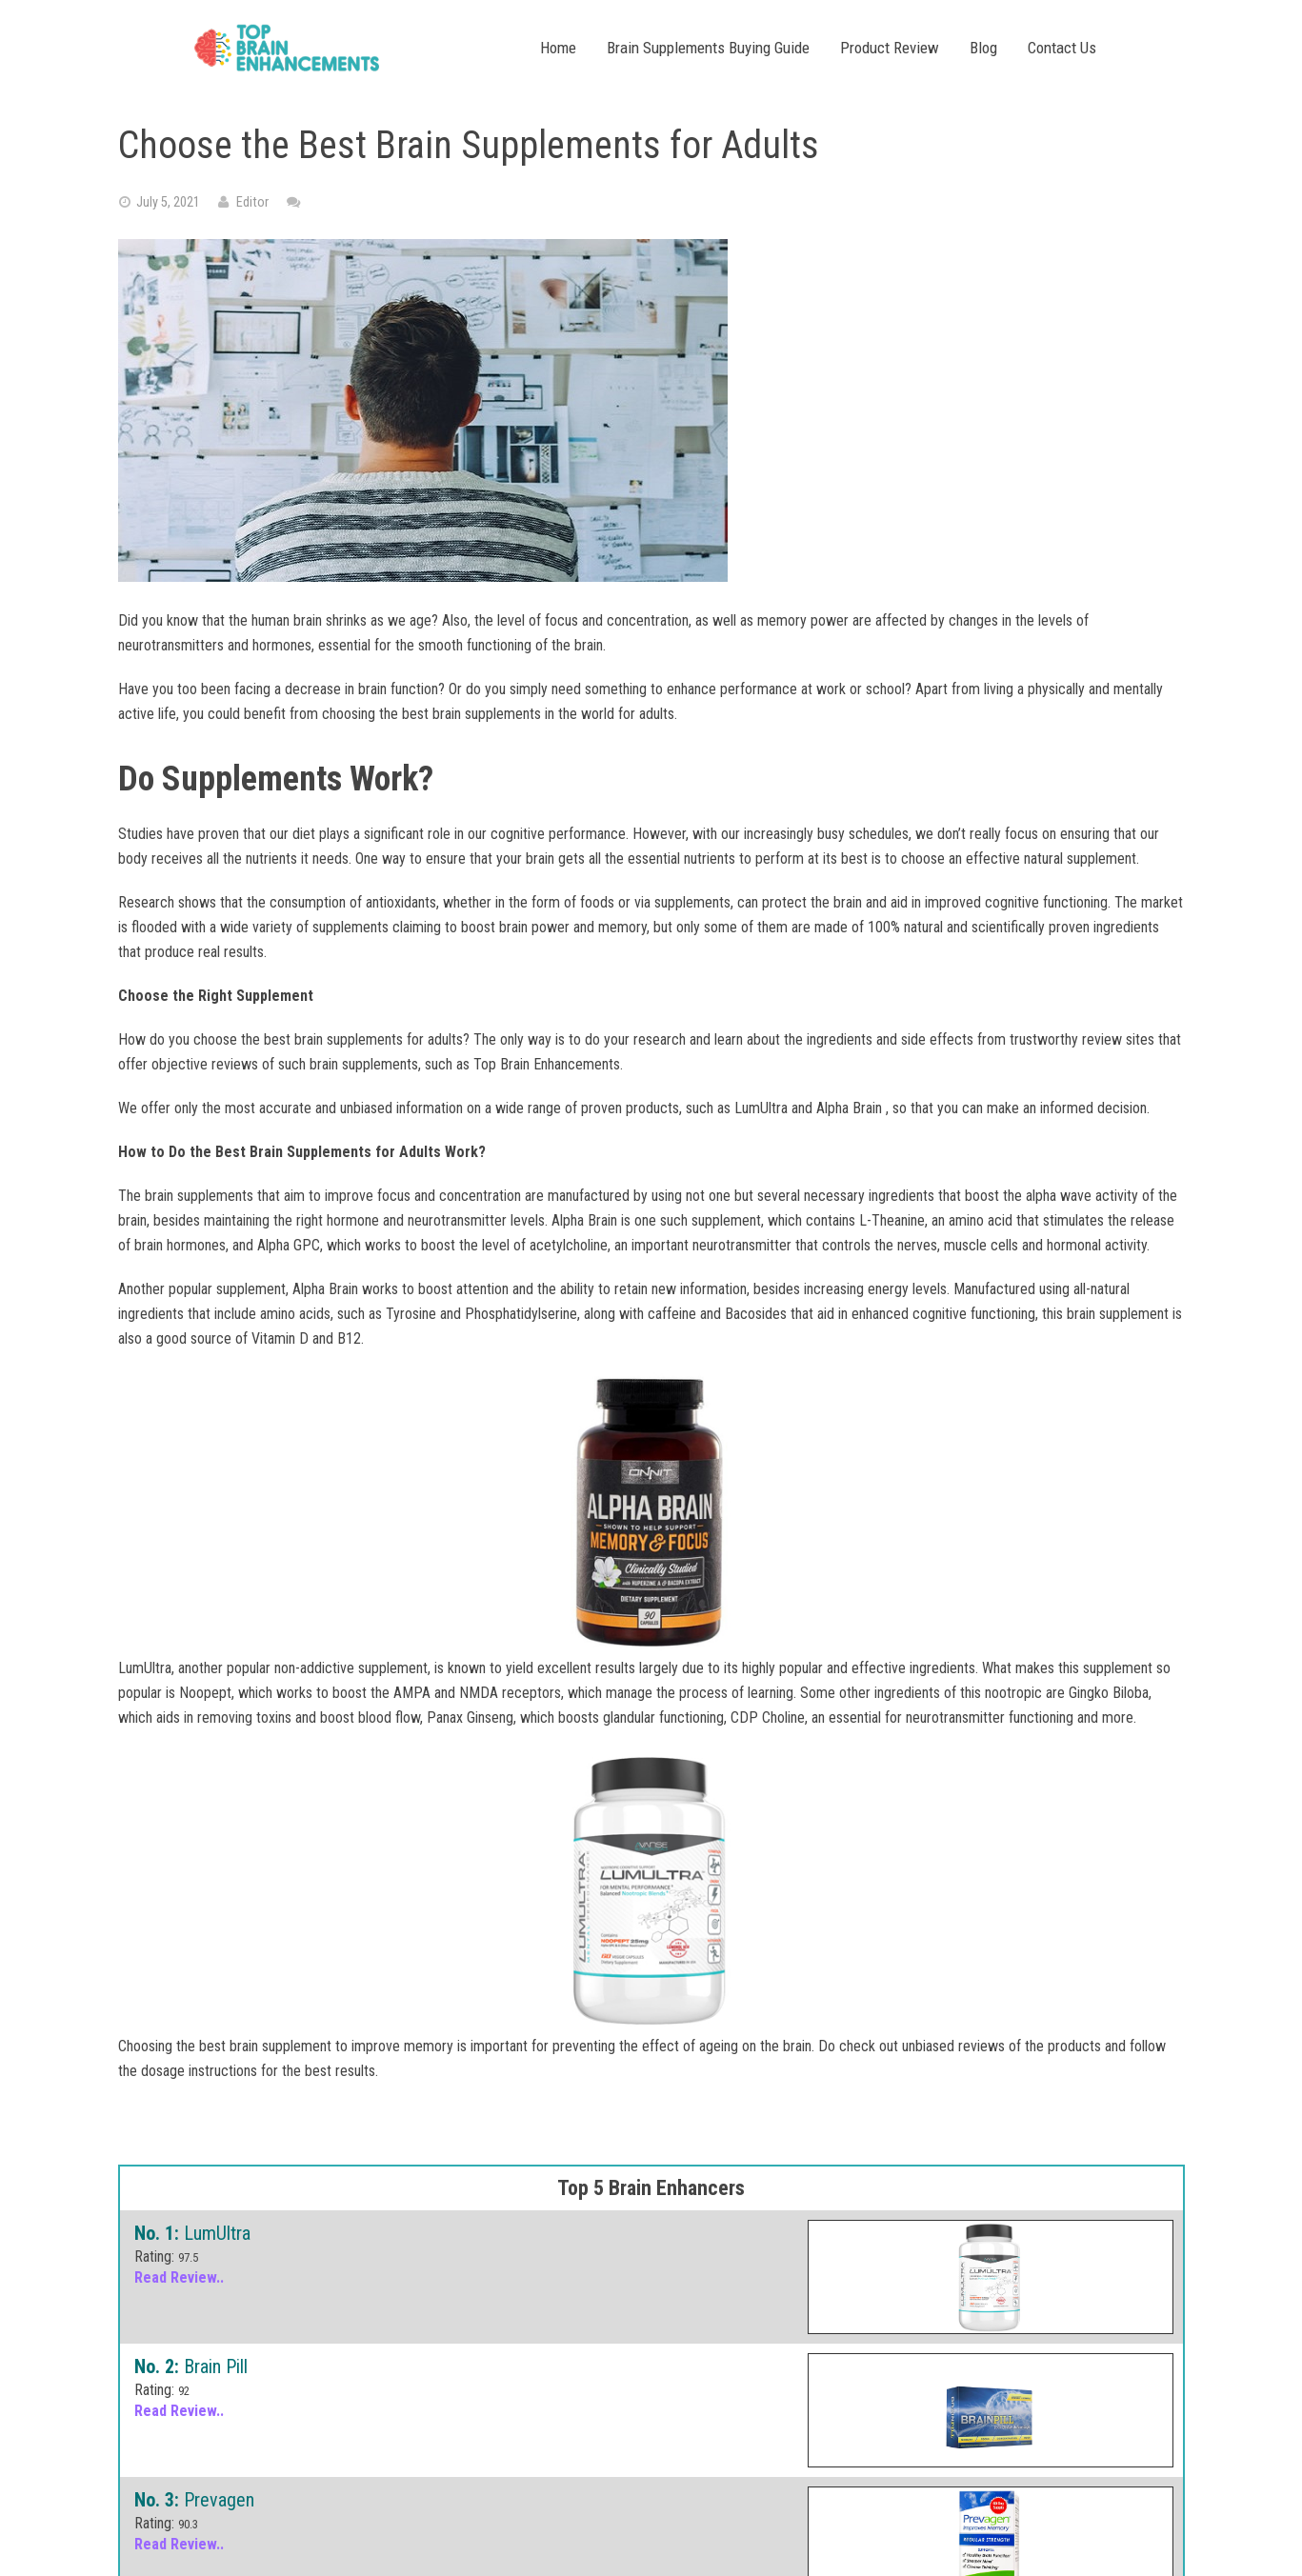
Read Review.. (179, 2277)
